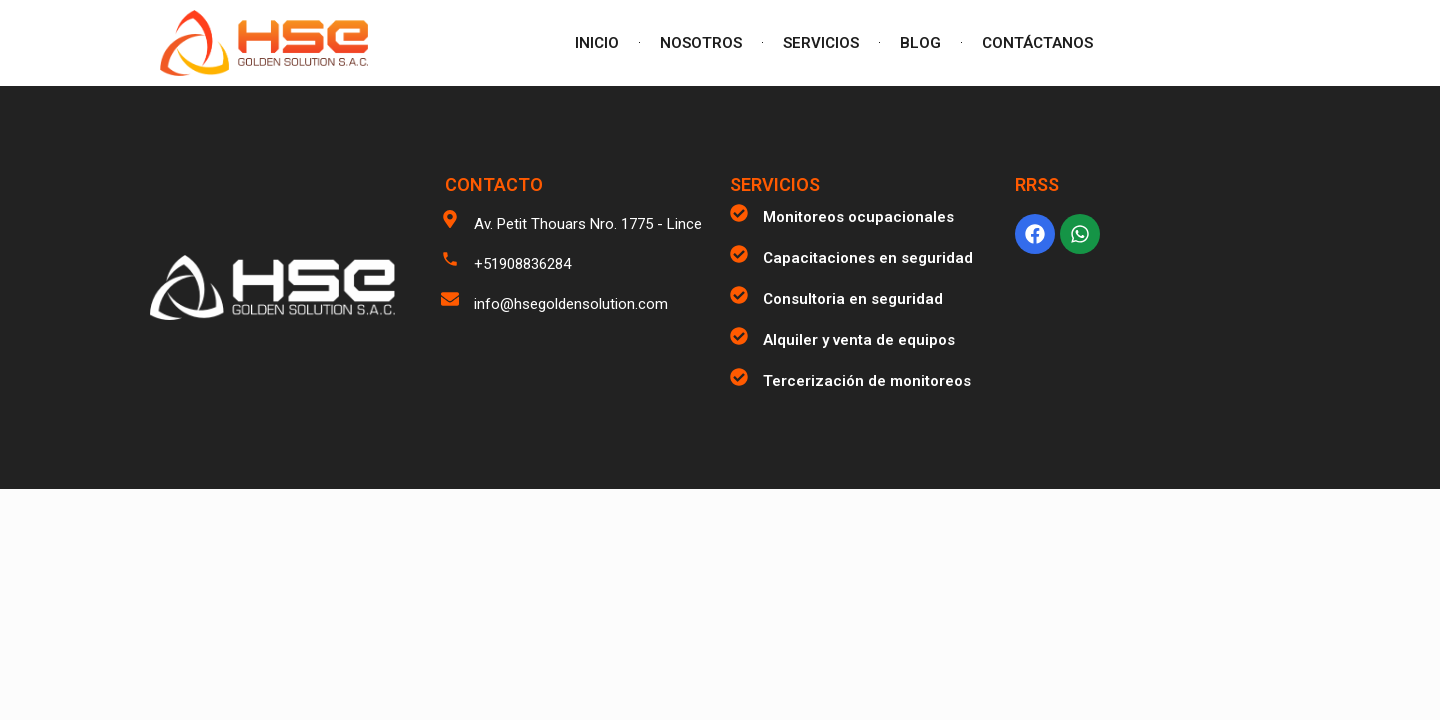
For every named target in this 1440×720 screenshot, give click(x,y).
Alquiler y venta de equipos (859, 340)
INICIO (597, 43)
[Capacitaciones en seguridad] (739, 254)
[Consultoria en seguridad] (739, 295)
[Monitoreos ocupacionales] (739, 213)
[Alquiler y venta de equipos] (739, 336)
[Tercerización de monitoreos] (739, 377)
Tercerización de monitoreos (867, 381)
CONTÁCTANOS (1037, 43)
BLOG (920, 43)
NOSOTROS (701, 43)
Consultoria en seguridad (853, 299)
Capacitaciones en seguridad (868, 258)
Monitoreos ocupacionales (858, 217)
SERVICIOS (821, 43)
